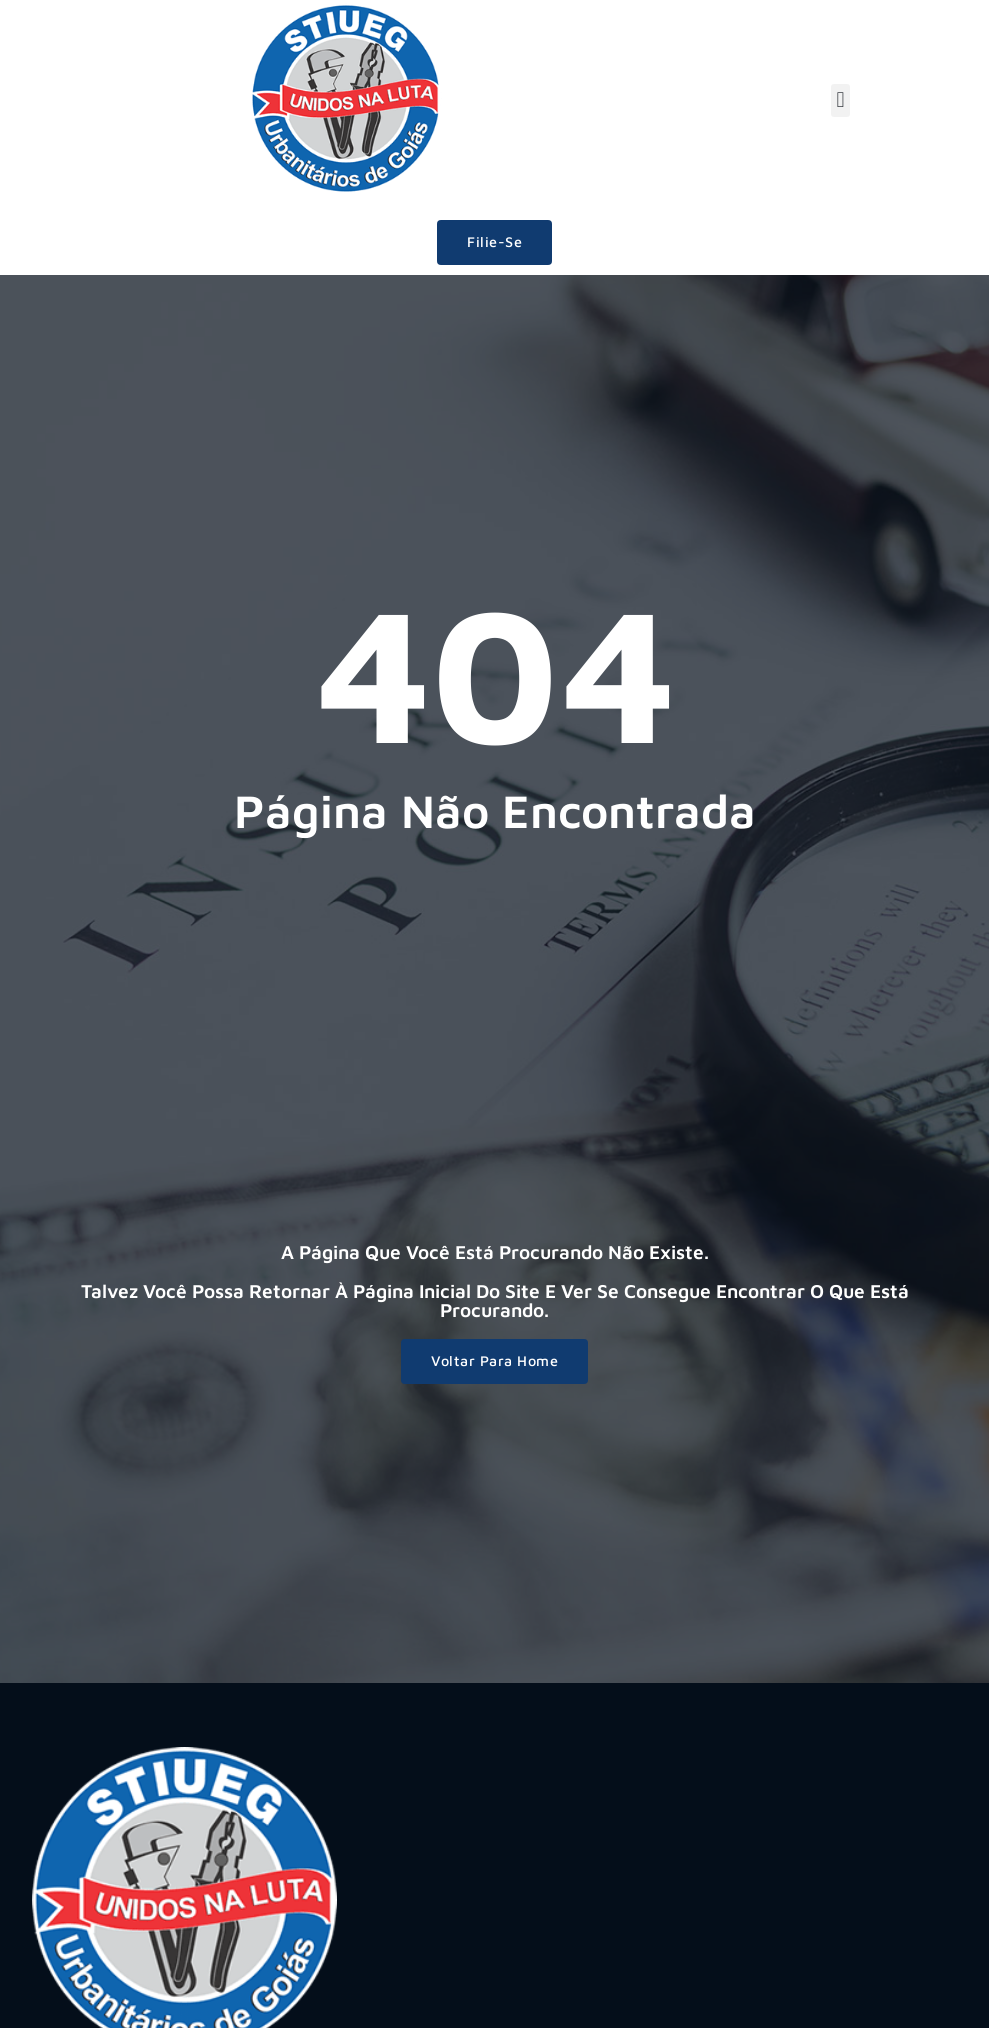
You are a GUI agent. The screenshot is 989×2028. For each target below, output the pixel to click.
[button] (840, 100)
